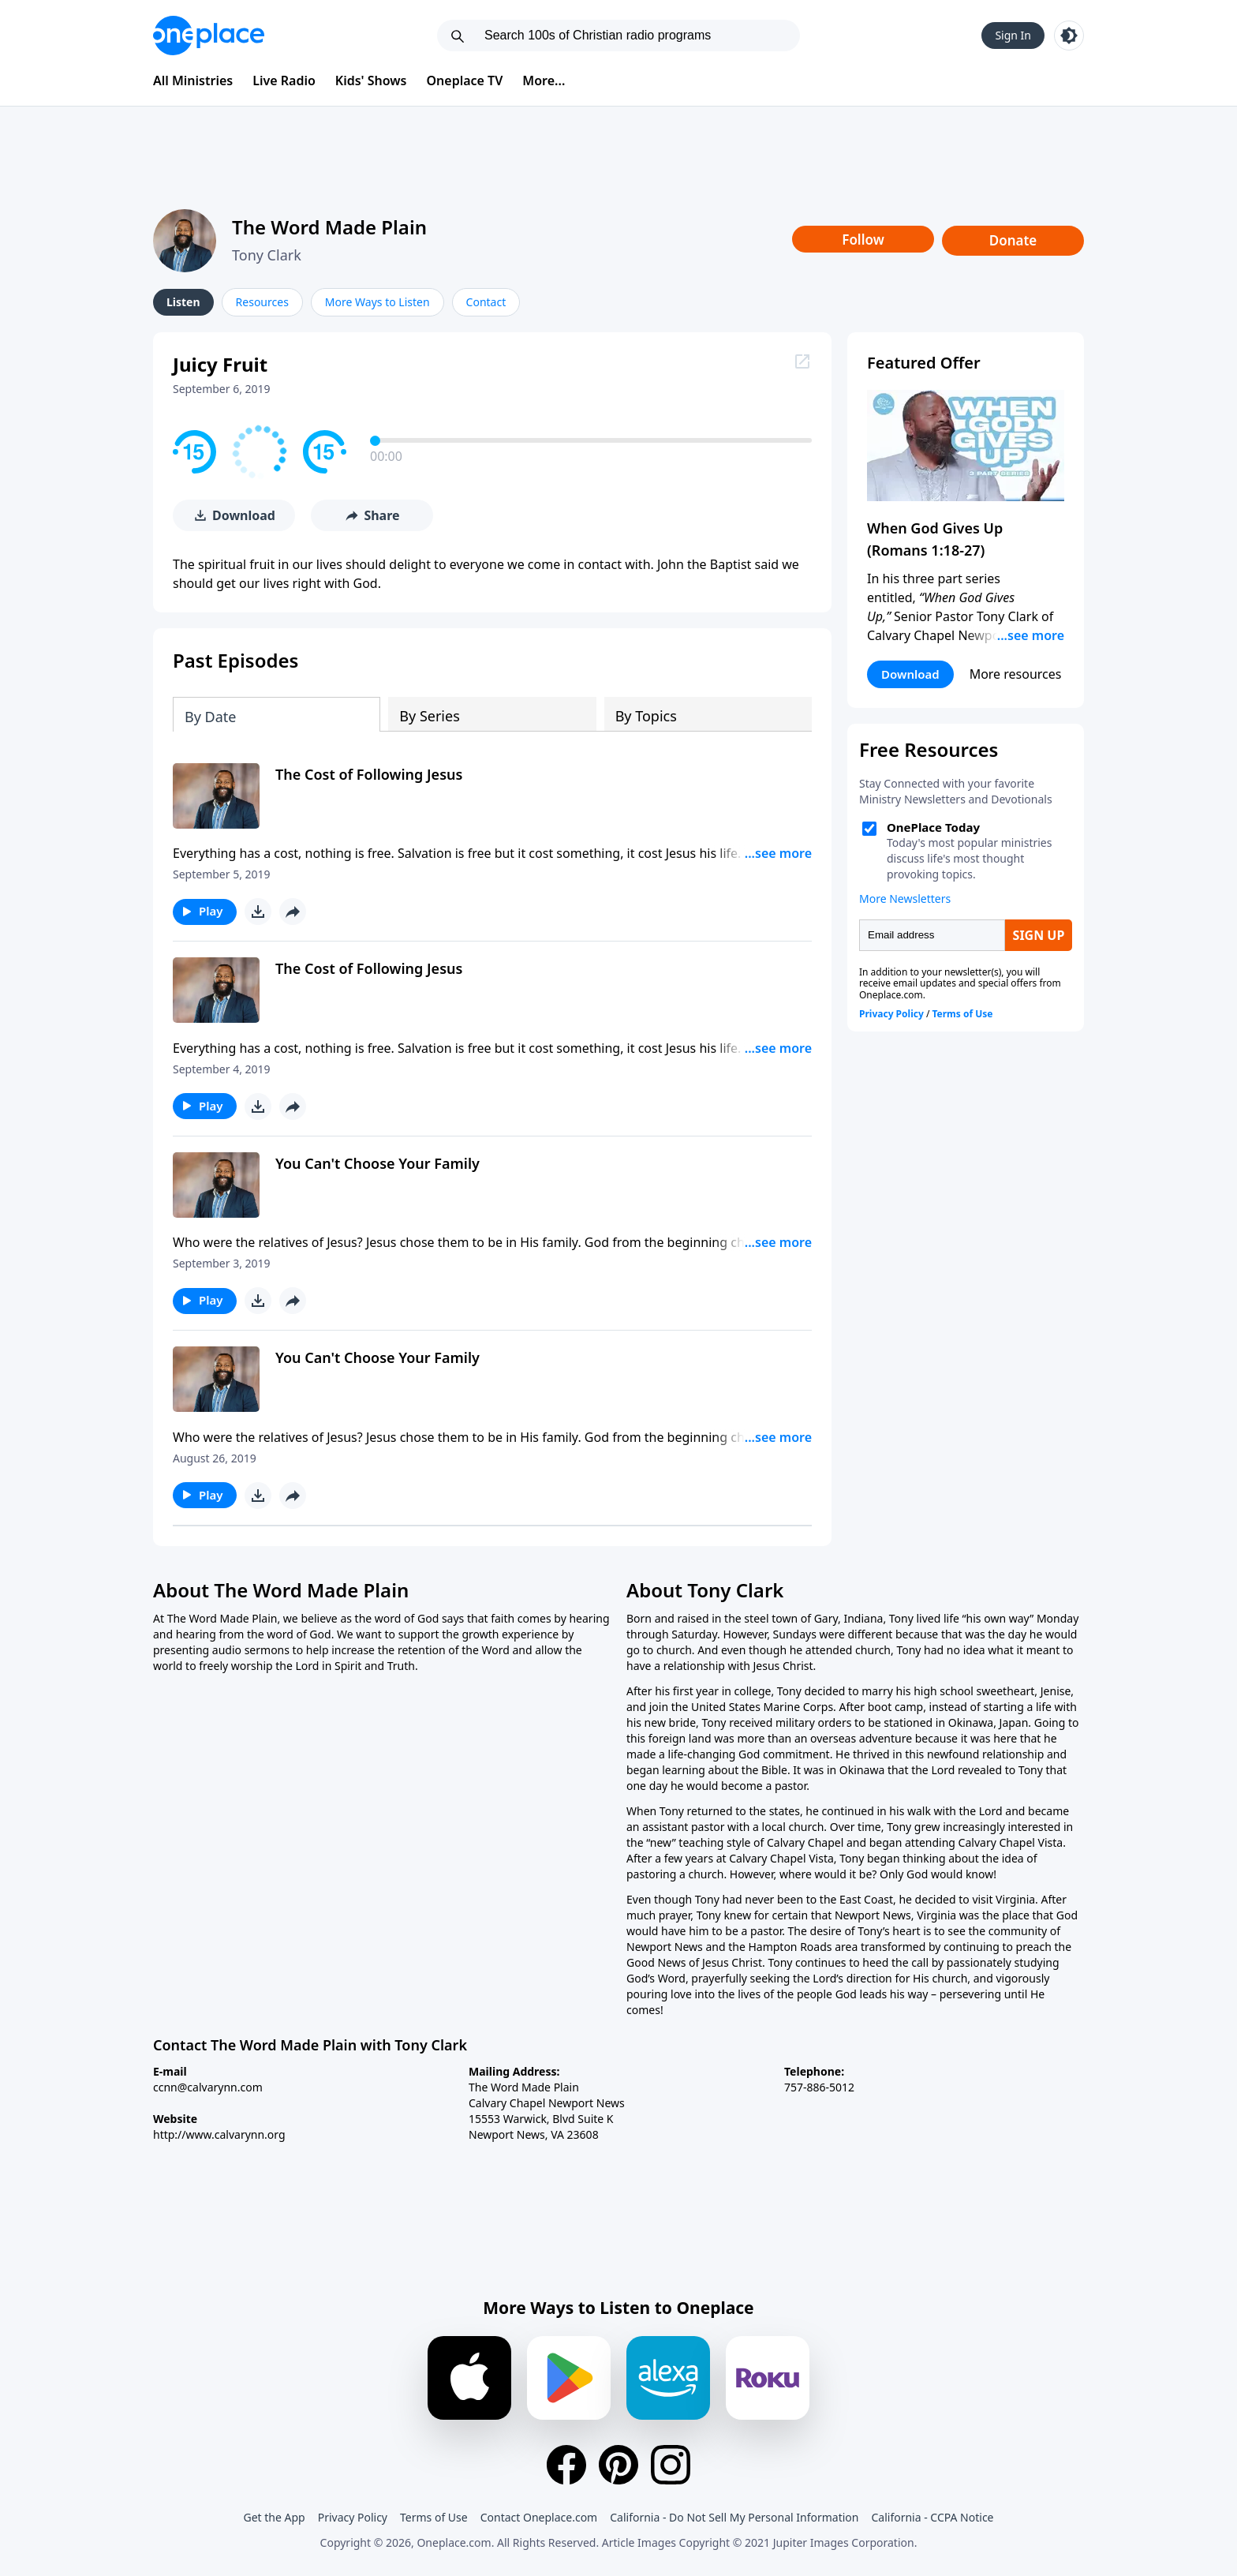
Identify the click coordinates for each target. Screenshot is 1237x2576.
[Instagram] (670, 2464)
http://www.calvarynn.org (219, 2134)
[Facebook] (566, 2464)
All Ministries (193, 80)
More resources (1016, 674)
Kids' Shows (371, 80)
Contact (486, 301)
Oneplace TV (465, 80)
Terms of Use (434, 2517)
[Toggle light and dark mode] (1069, 36)
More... (543, 80)
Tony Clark (266, 254)
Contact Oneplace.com (539, 2517)
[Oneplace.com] (208, 35)
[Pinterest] (618, 2464)
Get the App (274, 2517)
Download (910, 674)
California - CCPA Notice (932, 2517)
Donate (1013, 240)
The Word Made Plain (329, 227)
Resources (262, 301)
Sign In (1013, 35)
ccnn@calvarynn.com (208, 2087)
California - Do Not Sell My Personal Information (734, 2517)
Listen (183, 301)
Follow (863, 239)
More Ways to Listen (377, 301)
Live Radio (284, 80)
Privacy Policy (352, 2517)
